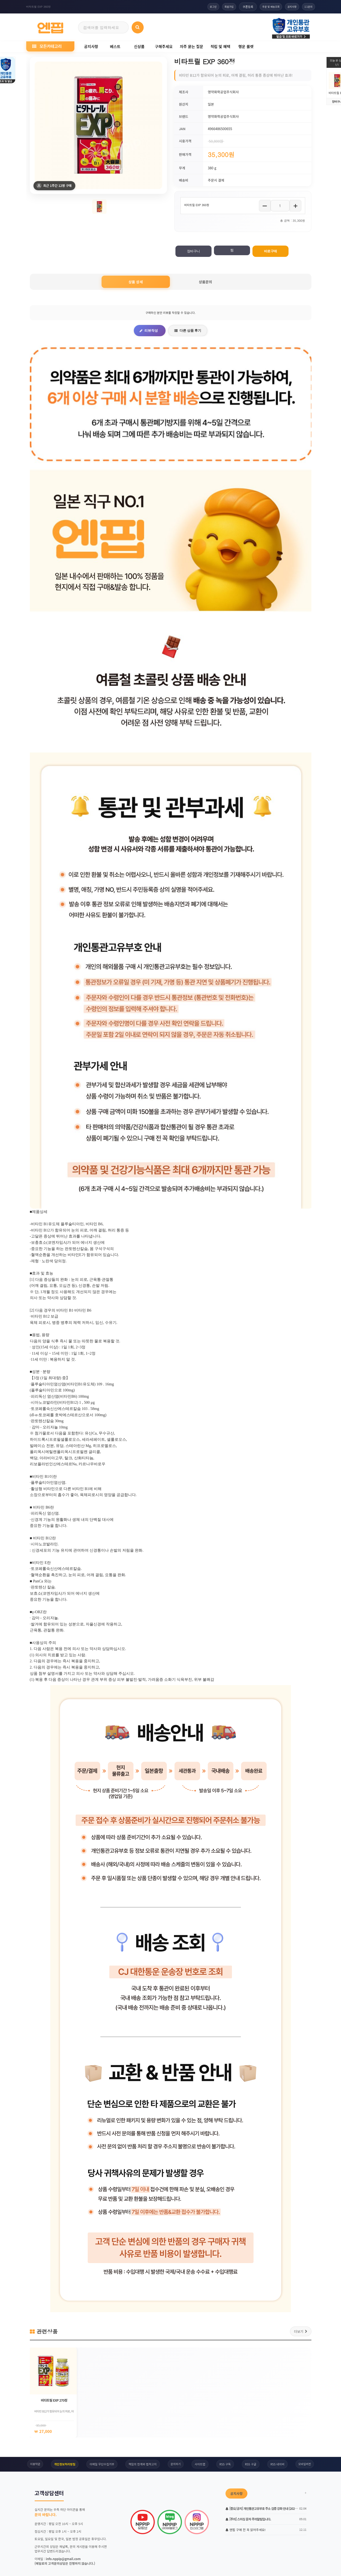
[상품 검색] (138, 27)
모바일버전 (305, 2463)
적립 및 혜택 (220, 46)
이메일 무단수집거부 (101, 2463)
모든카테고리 (47, 46)
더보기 (300, 2330)
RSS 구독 (225, 2463)
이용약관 (34, 2463)
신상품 (139, 46)
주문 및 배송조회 (261, 7)
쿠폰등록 (235, 7)
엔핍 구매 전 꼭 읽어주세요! (245, 2528)
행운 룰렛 (245, 46)
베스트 (115, 46)
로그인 (195, 7)
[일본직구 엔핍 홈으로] (50, 26)
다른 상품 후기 (187, 334)
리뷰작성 (149, 334)
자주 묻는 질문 (191, 46)
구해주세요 (164, 46)
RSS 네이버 (278, 2463)
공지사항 (286, 7)
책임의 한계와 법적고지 (142, 2463)
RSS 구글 (251, 2463)
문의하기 (175, 2463)
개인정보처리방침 (64, 2463)
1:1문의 (306, 7)
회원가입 (214, 7)
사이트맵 (200, 2463)
